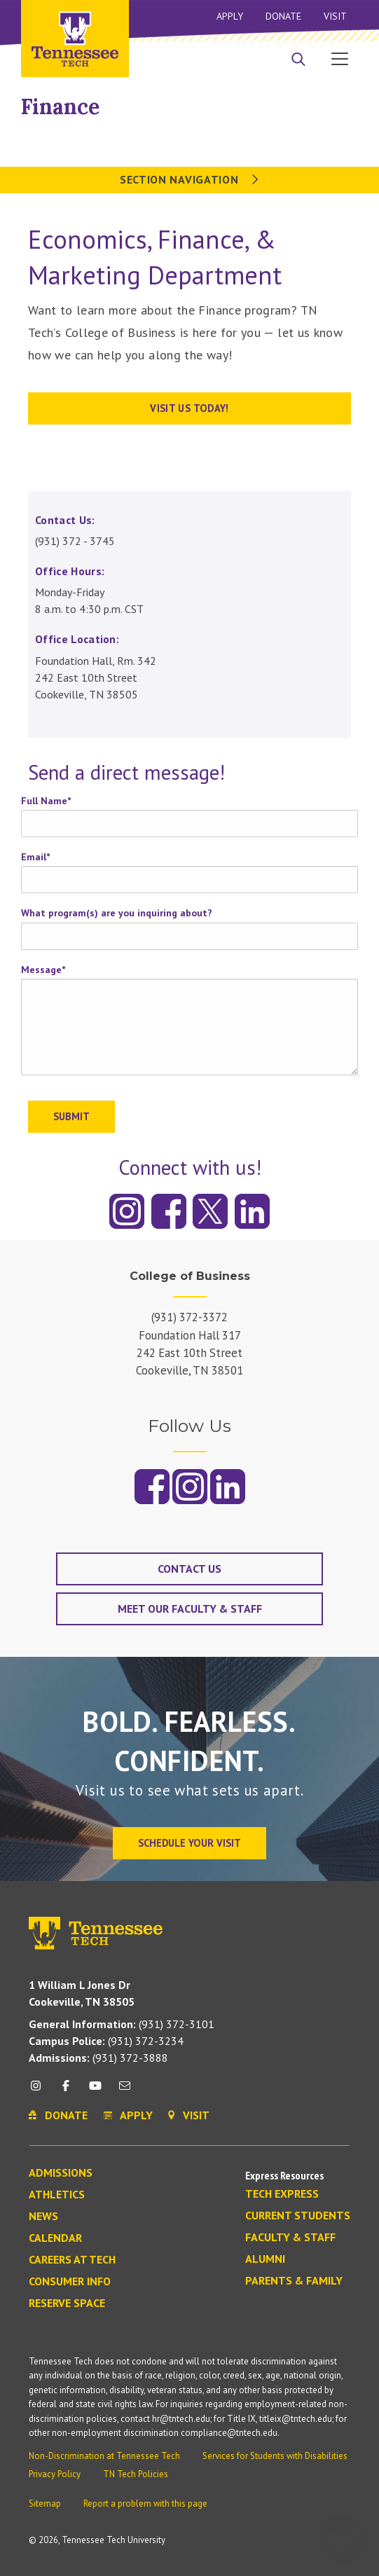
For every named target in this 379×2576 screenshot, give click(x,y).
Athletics (57, 2195)
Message (43, 969)
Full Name (46, 800)
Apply (229, 16)
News (43, 2216)
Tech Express (282, 2194)
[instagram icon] (39, 2091)
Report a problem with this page (145, 2503)
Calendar (55, 2238)
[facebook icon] (65, 2091)
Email (35, 856)
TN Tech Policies (135, 2474)
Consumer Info (70, 2281)
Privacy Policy (55, 2474)
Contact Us (189, 1569)
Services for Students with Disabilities (274, 2456)
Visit (335, 16)
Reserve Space (67, 2303)
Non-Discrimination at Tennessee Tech (104, 2456)
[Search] (298, 60)
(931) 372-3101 (121, 2024)
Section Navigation (189, 179)
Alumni (265, 2259)
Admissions (60, 2173)
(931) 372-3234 (106, 2041)
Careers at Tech (72, 2260)
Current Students (297, 2216)
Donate (283, 16)
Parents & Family (294, 2281)
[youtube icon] (95, 2091)
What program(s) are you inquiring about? (116, 913)
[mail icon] (124, 2091)
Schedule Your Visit (189, 1843)
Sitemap (45, 2503)
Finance (60, 106)
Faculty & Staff (290, 2237)
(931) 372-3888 (98, 2058)
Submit (71, 1116)
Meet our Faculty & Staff (190, 1609)
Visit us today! (189, 408)
